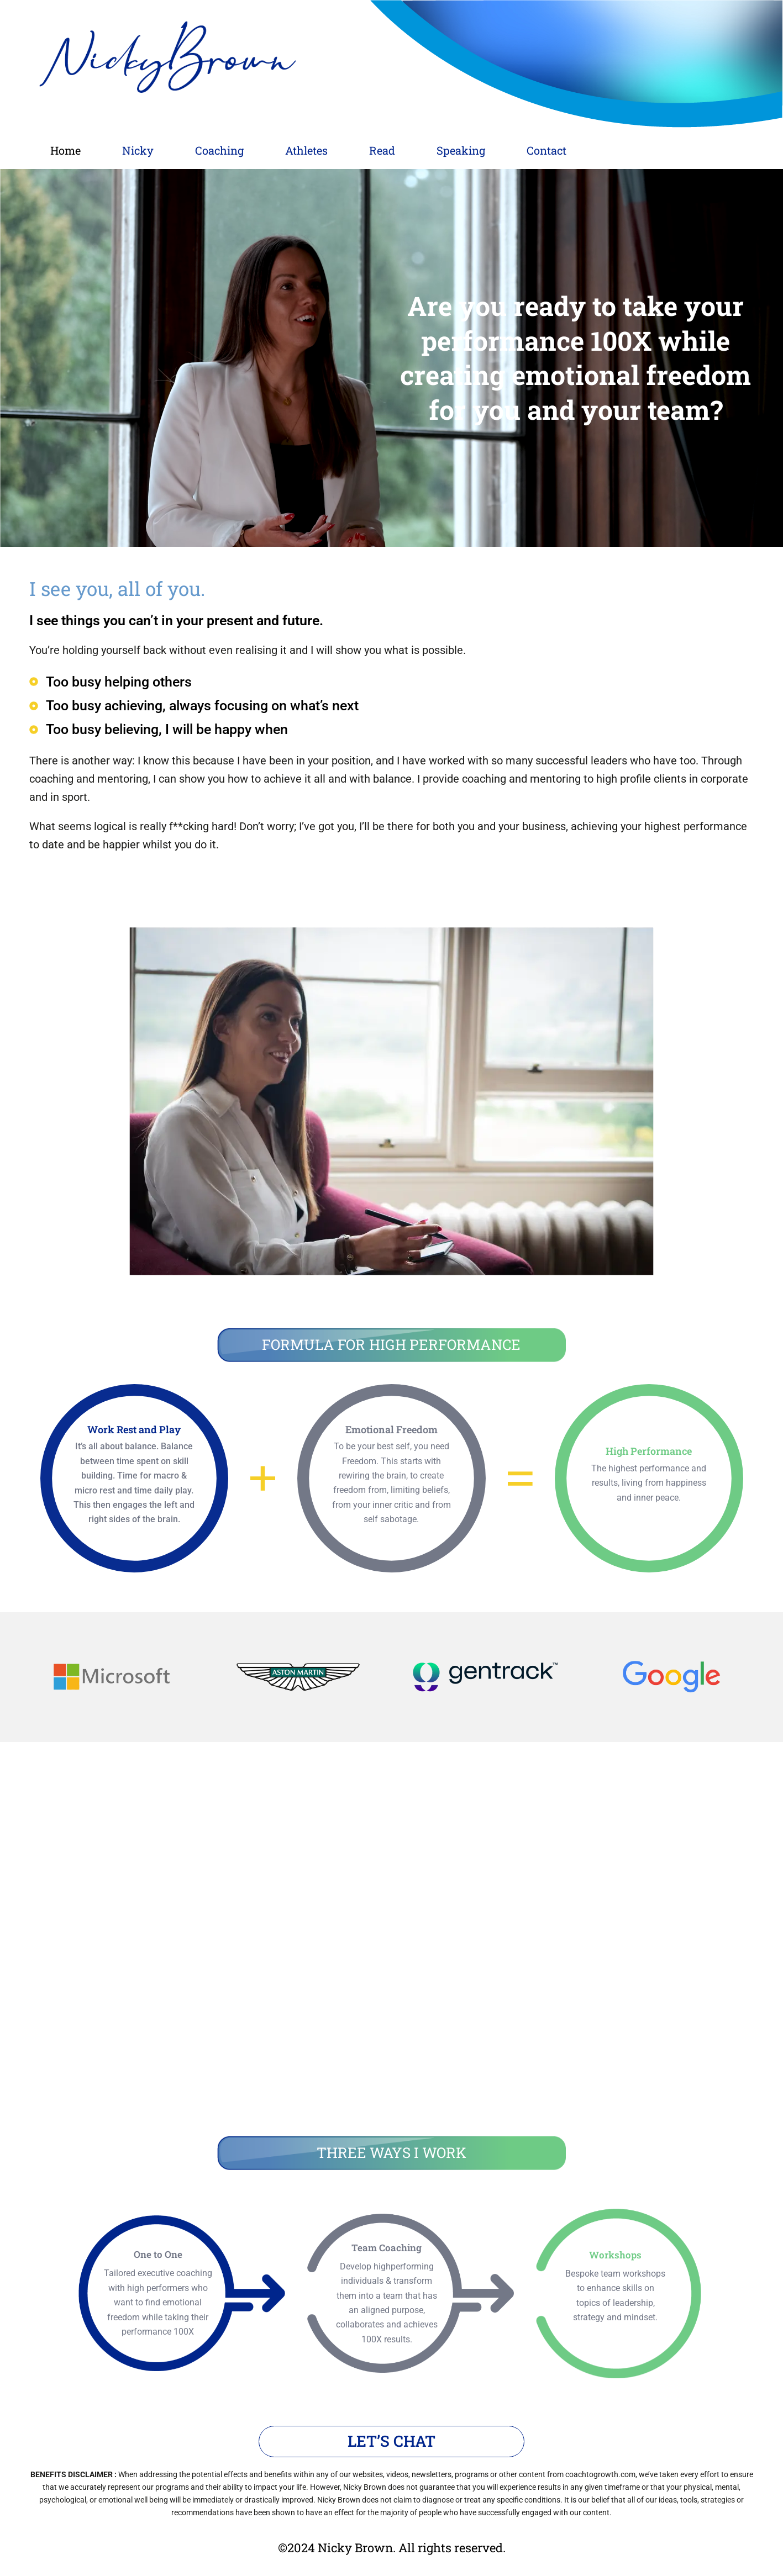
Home (73, 149)
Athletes (357, 149)
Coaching (255, 149)
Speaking (540, 149)
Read (448, 149)
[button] (159, 149)
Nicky (159, 149)
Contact (642, 149)
